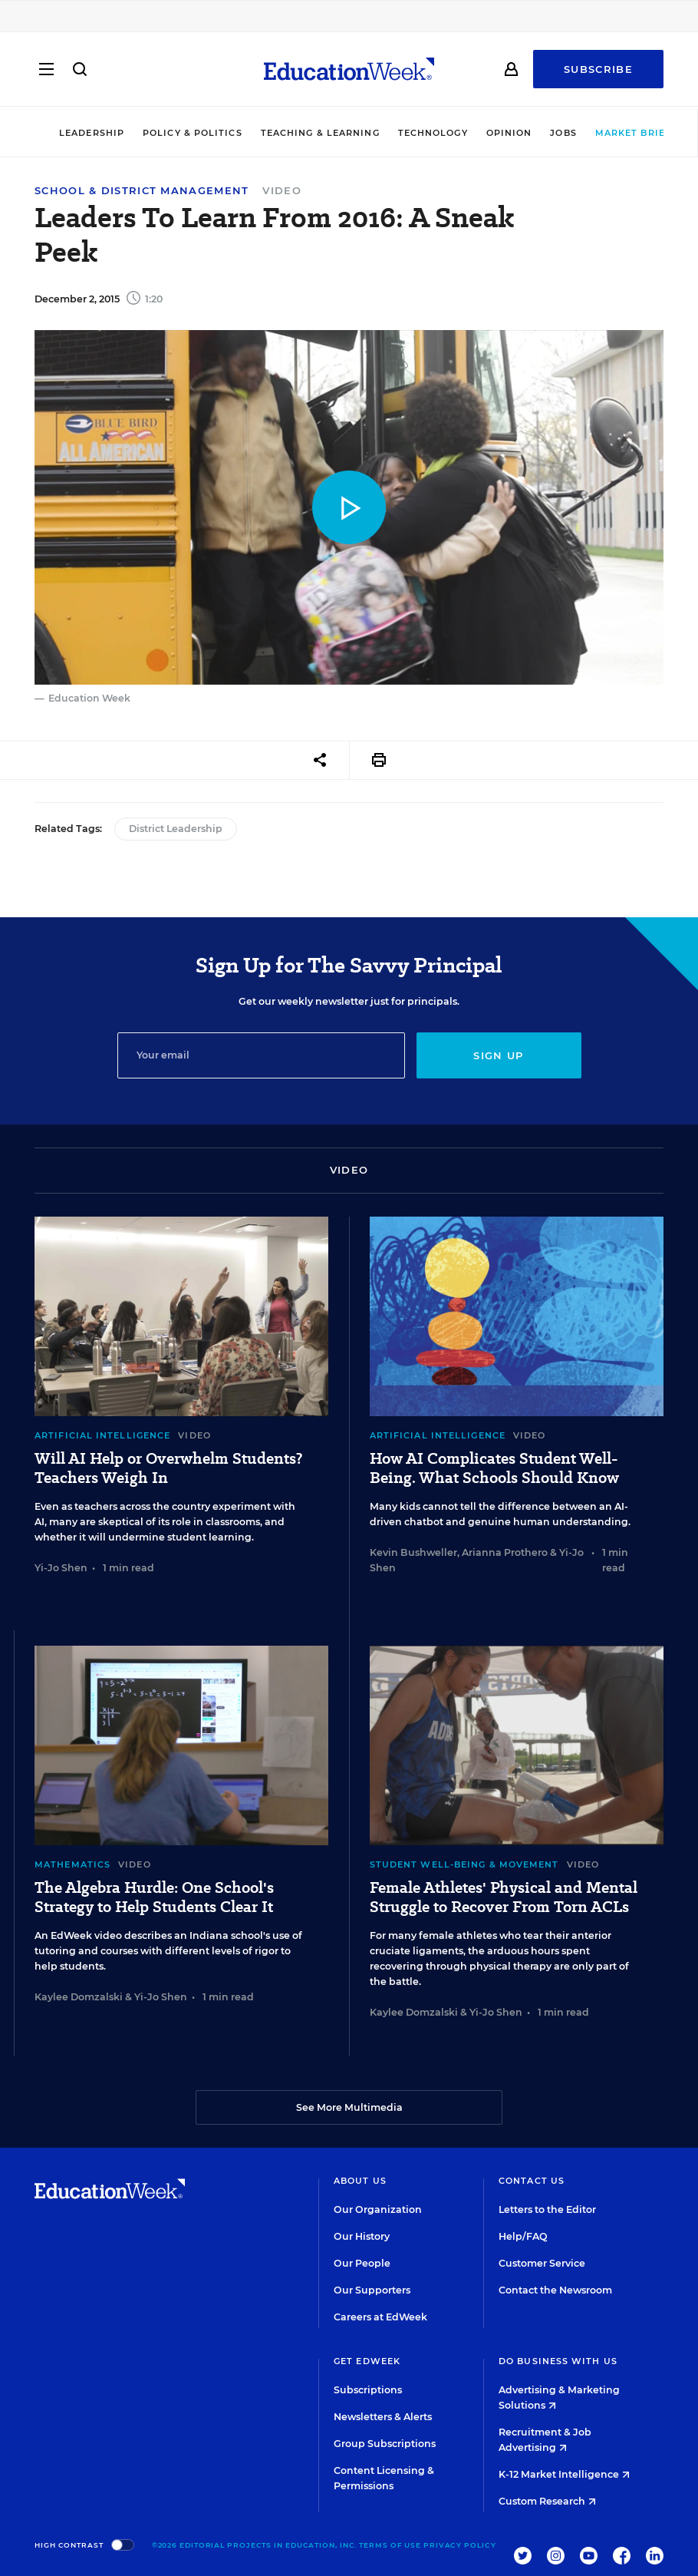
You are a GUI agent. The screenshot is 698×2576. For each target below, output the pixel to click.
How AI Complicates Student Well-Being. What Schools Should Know (494, 1468)
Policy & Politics (170, 132)
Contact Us (532, 2180)
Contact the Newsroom (555, 2290)
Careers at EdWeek (380, 2317)
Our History (362, 2236)
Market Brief (616, 132)
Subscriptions (368, 2390)
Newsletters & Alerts (383, 2416)
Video (281, 190)
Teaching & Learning (298, 132)
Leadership (69, 132)
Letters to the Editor (547, 2209)
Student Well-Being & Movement (464, 1864)
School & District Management (142, 191)
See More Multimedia (349, 2107)
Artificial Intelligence (102, 1435)
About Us (360, 2180)
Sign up (498, 1055)
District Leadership (175, 828)
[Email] (261, 1055)
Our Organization (378, 2209)
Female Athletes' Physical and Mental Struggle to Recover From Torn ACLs (503, 1897)
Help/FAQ (523, 2236)
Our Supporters (372, 2290)
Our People (362, 2263)
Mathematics (72, 1864)
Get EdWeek (367, 2361)
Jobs (541, 132)
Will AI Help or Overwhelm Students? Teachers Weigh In (168, 1468)
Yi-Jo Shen (61, 1568)
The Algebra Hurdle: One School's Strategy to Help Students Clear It (154, 1897)
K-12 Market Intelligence (564, 2474)
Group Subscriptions (385, 2443)
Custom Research (547, 2501)
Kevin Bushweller (413, 1552)
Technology (411, 132)
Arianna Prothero (505, 1552)
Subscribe (598, 70)
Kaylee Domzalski (79, 1997)
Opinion (487, 132)
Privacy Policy (459, 2545)
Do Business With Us (558, 2361)
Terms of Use (390, 2545)
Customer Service (542, 2263)
